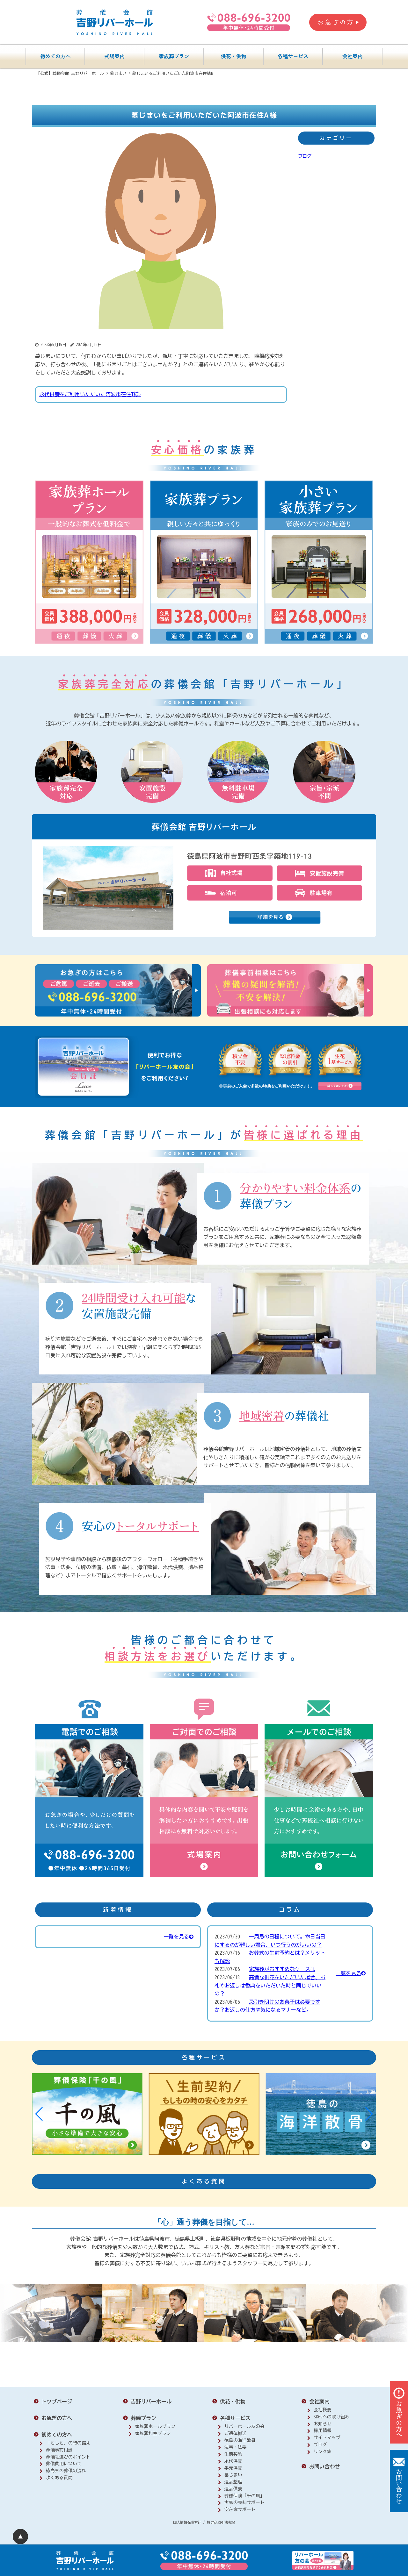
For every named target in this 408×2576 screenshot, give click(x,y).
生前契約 (233, 2454)
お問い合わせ (324, 2466)
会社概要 (323, 2410)
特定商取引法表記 (221, 2522)
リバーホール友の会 (244, 2426)
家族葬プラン (174, 56)
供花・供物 (233, 56)
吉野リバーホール (151, 2401)
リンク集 (323, 2451)
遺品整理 (233, 2482)
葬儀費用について (64, 2463)
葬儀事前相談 (59, 2450)
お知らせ (323, 2424)
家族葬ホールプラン (155, 2426)
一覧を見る (178, 1936)
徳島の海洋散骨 (240, 2440)
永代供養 (233, 2461)
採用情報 (323, 2430)
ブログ (304, 155)
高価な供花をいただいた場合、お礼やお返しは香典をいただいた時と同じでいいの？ (270, 1985)
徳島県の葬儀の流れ (66, 2470)
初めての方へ (55, 56)
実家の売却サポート (244, 2502)
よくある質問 (59, 2477)
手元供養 (233, 2468)
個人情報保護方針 (187, 2522)
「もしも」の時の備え (68, 2443)
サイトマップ (327, 2437)
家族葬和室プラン (153, 2433)
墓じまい (233, 2475)
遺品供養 (233, 2489)
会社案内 (352, 56)
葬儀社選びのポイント (68, 2457)
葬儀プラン (143, 2418)
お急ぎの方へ (56, 2418)
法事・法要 (235, 2447)
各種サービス (293, 56)
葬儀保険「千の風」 (244, 2496)
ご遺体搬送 (235, 2433)
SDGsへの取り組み (331, 2417)
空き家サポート (240, 2509)
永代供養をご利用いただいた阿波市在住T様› (90, 394)
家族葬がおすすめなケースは (282, 1969)
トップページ (56, 2401)
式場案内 (114, 56)
